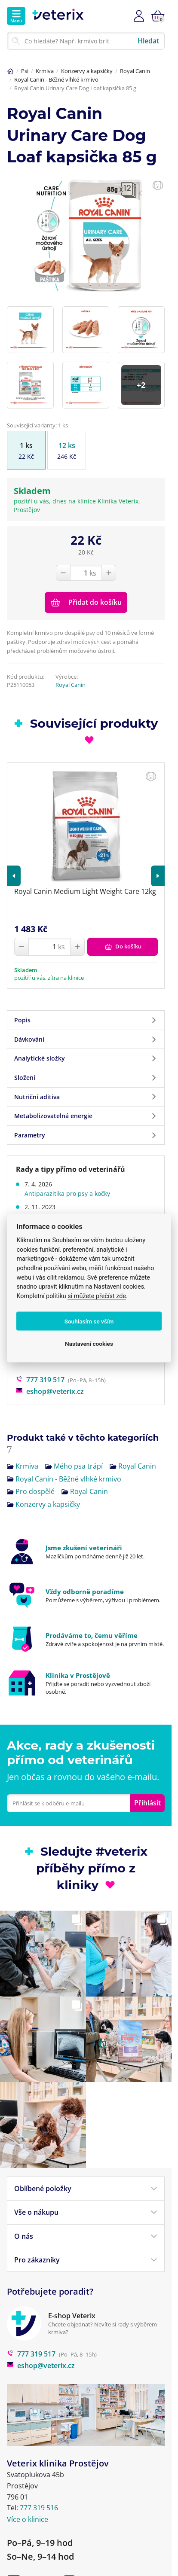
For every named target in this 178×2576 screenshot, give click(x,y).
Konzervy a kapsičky (87, 71)
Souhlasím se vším (89, 1321)
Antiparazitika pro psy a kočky (67, 1177)
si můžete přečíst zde (97, 1295)
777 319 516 (39, 2462)
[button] (14, 859)
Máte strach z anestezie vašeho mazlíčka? (84, 1199)
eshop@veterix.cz (50, 1374)
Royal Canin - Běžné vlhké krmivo (56, 79)
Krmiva (45, 71)
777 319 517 (40, 1363)
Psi (24, 71)
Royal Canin (135, 71)
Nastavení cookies (89, 1343)
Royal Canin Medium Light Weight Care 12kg (85, 874)
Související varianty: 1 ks (37, 425)
